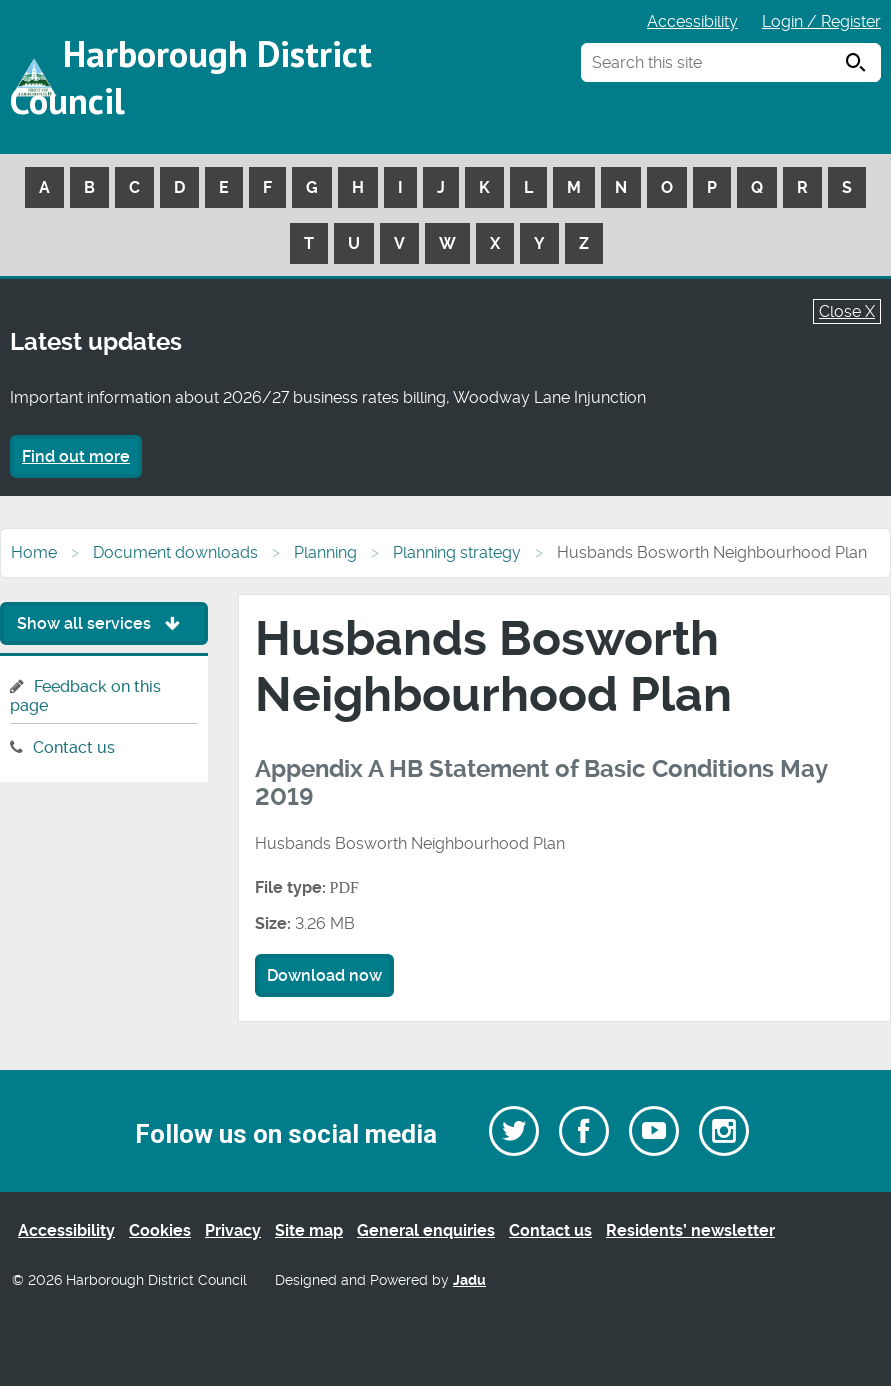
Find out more (76, 456)
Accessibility (692, 21)
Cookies (160, 1230)
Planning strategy (457, 552)
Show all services (103, 623)
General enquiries (426, 1230)
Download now (324, 975)
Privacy (233, 1230)
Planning (325, 552)
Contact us (74, 747)
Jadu (469, 1280)
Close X (847, 311)
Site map (309, 1230)
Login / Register (821, 21)
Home (34, 552)
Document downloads (175, 552)
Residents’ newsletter (690, 1230)
